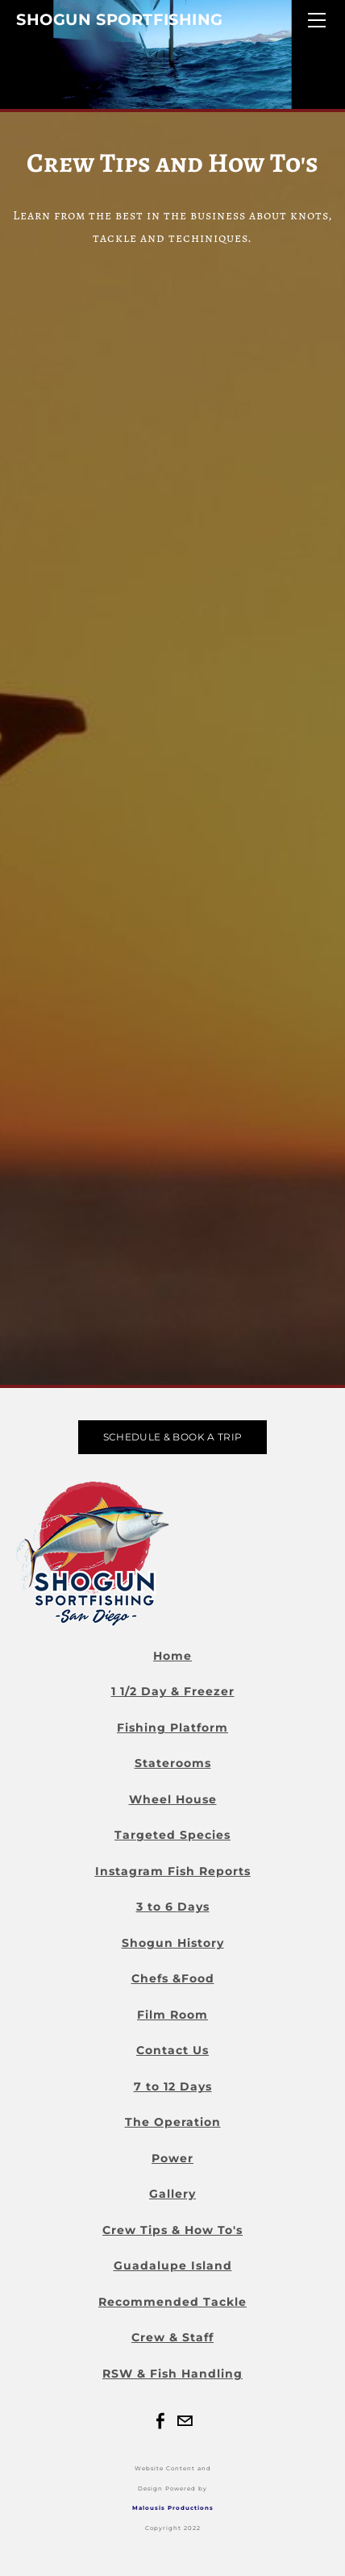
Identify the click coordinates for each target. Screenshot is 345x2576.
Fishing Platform (172, 1727)
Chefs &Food (172, 1978)
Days (193, 1906)
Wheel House (173, 1799)
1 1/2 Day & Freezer (173, 1691)
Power (172, 2158)
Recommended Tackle (172, 2302)
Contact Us (172, 2050)
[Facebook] (160, 2421)
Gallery (172, 2193)
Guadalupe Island (173, 2265)
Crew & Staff (172, 2337)
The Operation (173, 2122)
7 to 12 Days (173, 2086)
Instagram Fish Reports (173, 1871)
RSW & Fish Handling (172, 2373)
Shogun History (173, 1943)
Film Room (172, 2014)
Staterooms (173, 1763)
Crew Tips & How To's (172, 2230)
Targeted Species (172, 1835)
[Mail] (185, 2421)
